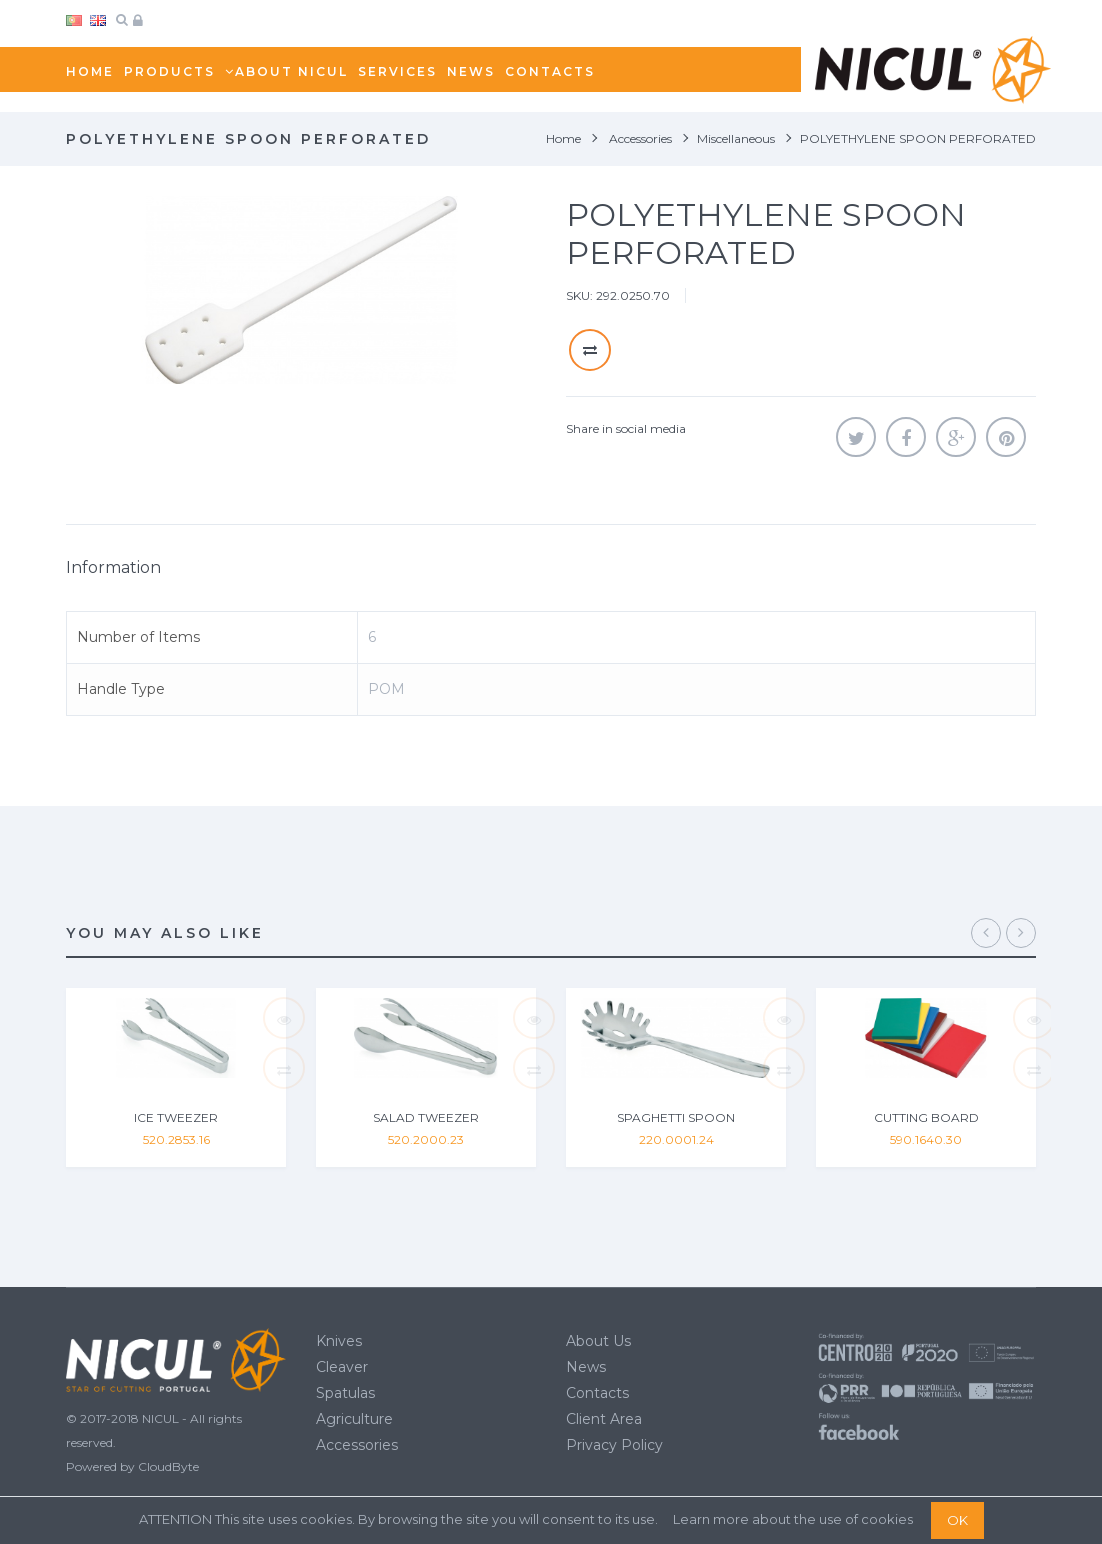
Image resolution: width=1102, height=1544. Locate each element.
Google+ (956, 437)
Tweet (856, 437)
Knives (339, 1341)
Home (563, 138)
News (586, 1367)
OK (957, 1520)
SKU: (579, 295)
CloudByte (168, 1466)
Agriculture (354, 1419)
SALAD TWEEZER (426, 1117)
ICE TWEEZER (176, 1117)
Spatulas (345, 1393)
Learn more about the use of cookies (793, 1519)
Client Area (604, 1419)
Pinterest (1006, 437)
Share (906, 437)
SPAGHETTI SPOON (676, 1117)
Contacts (597, 1393)
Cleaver (342, 1367)
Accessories (357, 1445)
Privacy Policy (614, 1445)
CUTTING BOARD (926, 1117)
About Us (598, 1341)
